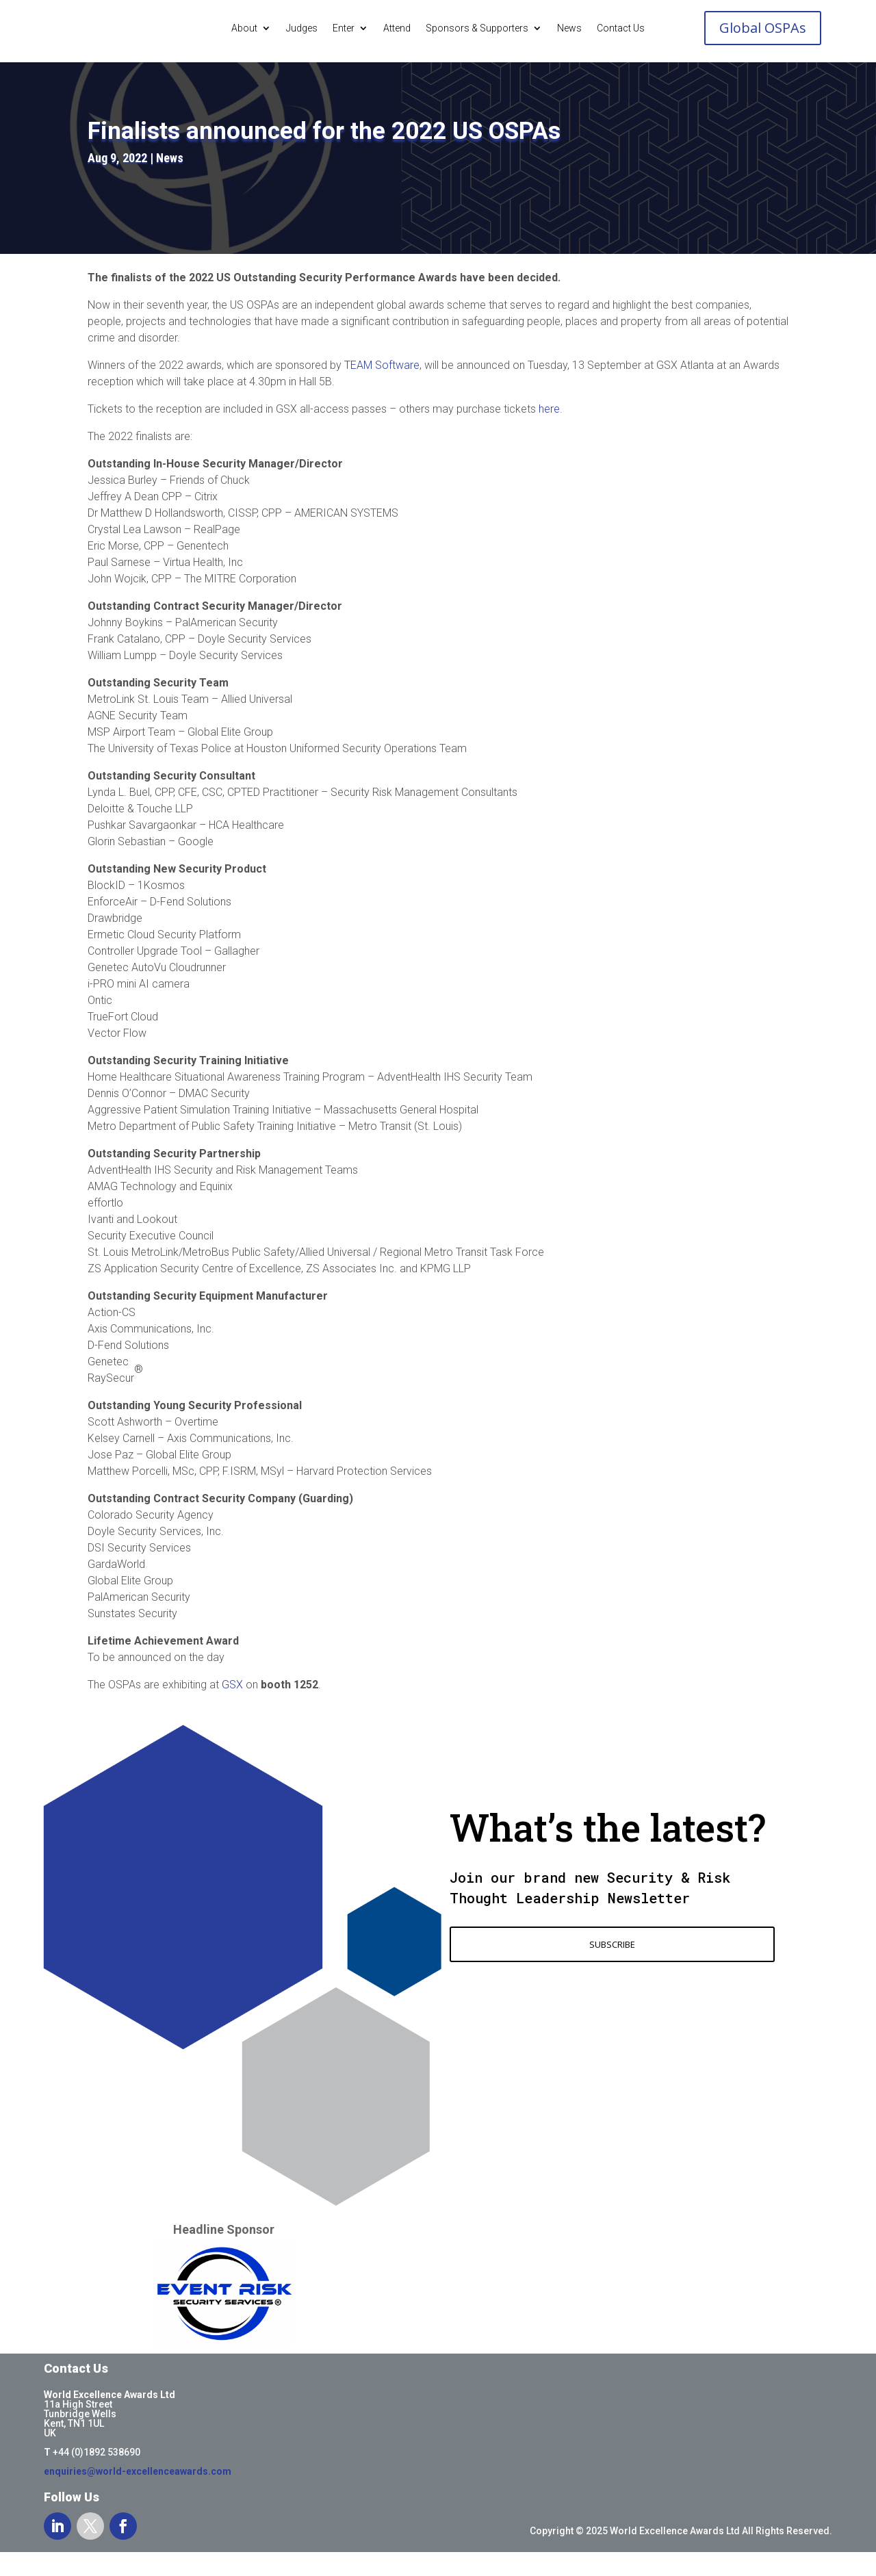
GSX (232, 1709)
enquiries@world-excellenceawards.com (137, 2495)
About (244, 28)
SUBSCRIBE (612, 1969)
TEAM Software (382, 389)
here (549, 433)
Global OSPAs (762, 27)
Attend (397, 28)
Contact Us (621, 28)
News (569, 28)
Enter (344, 28)
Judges (302, 28)
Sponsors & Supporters (477, 28)
